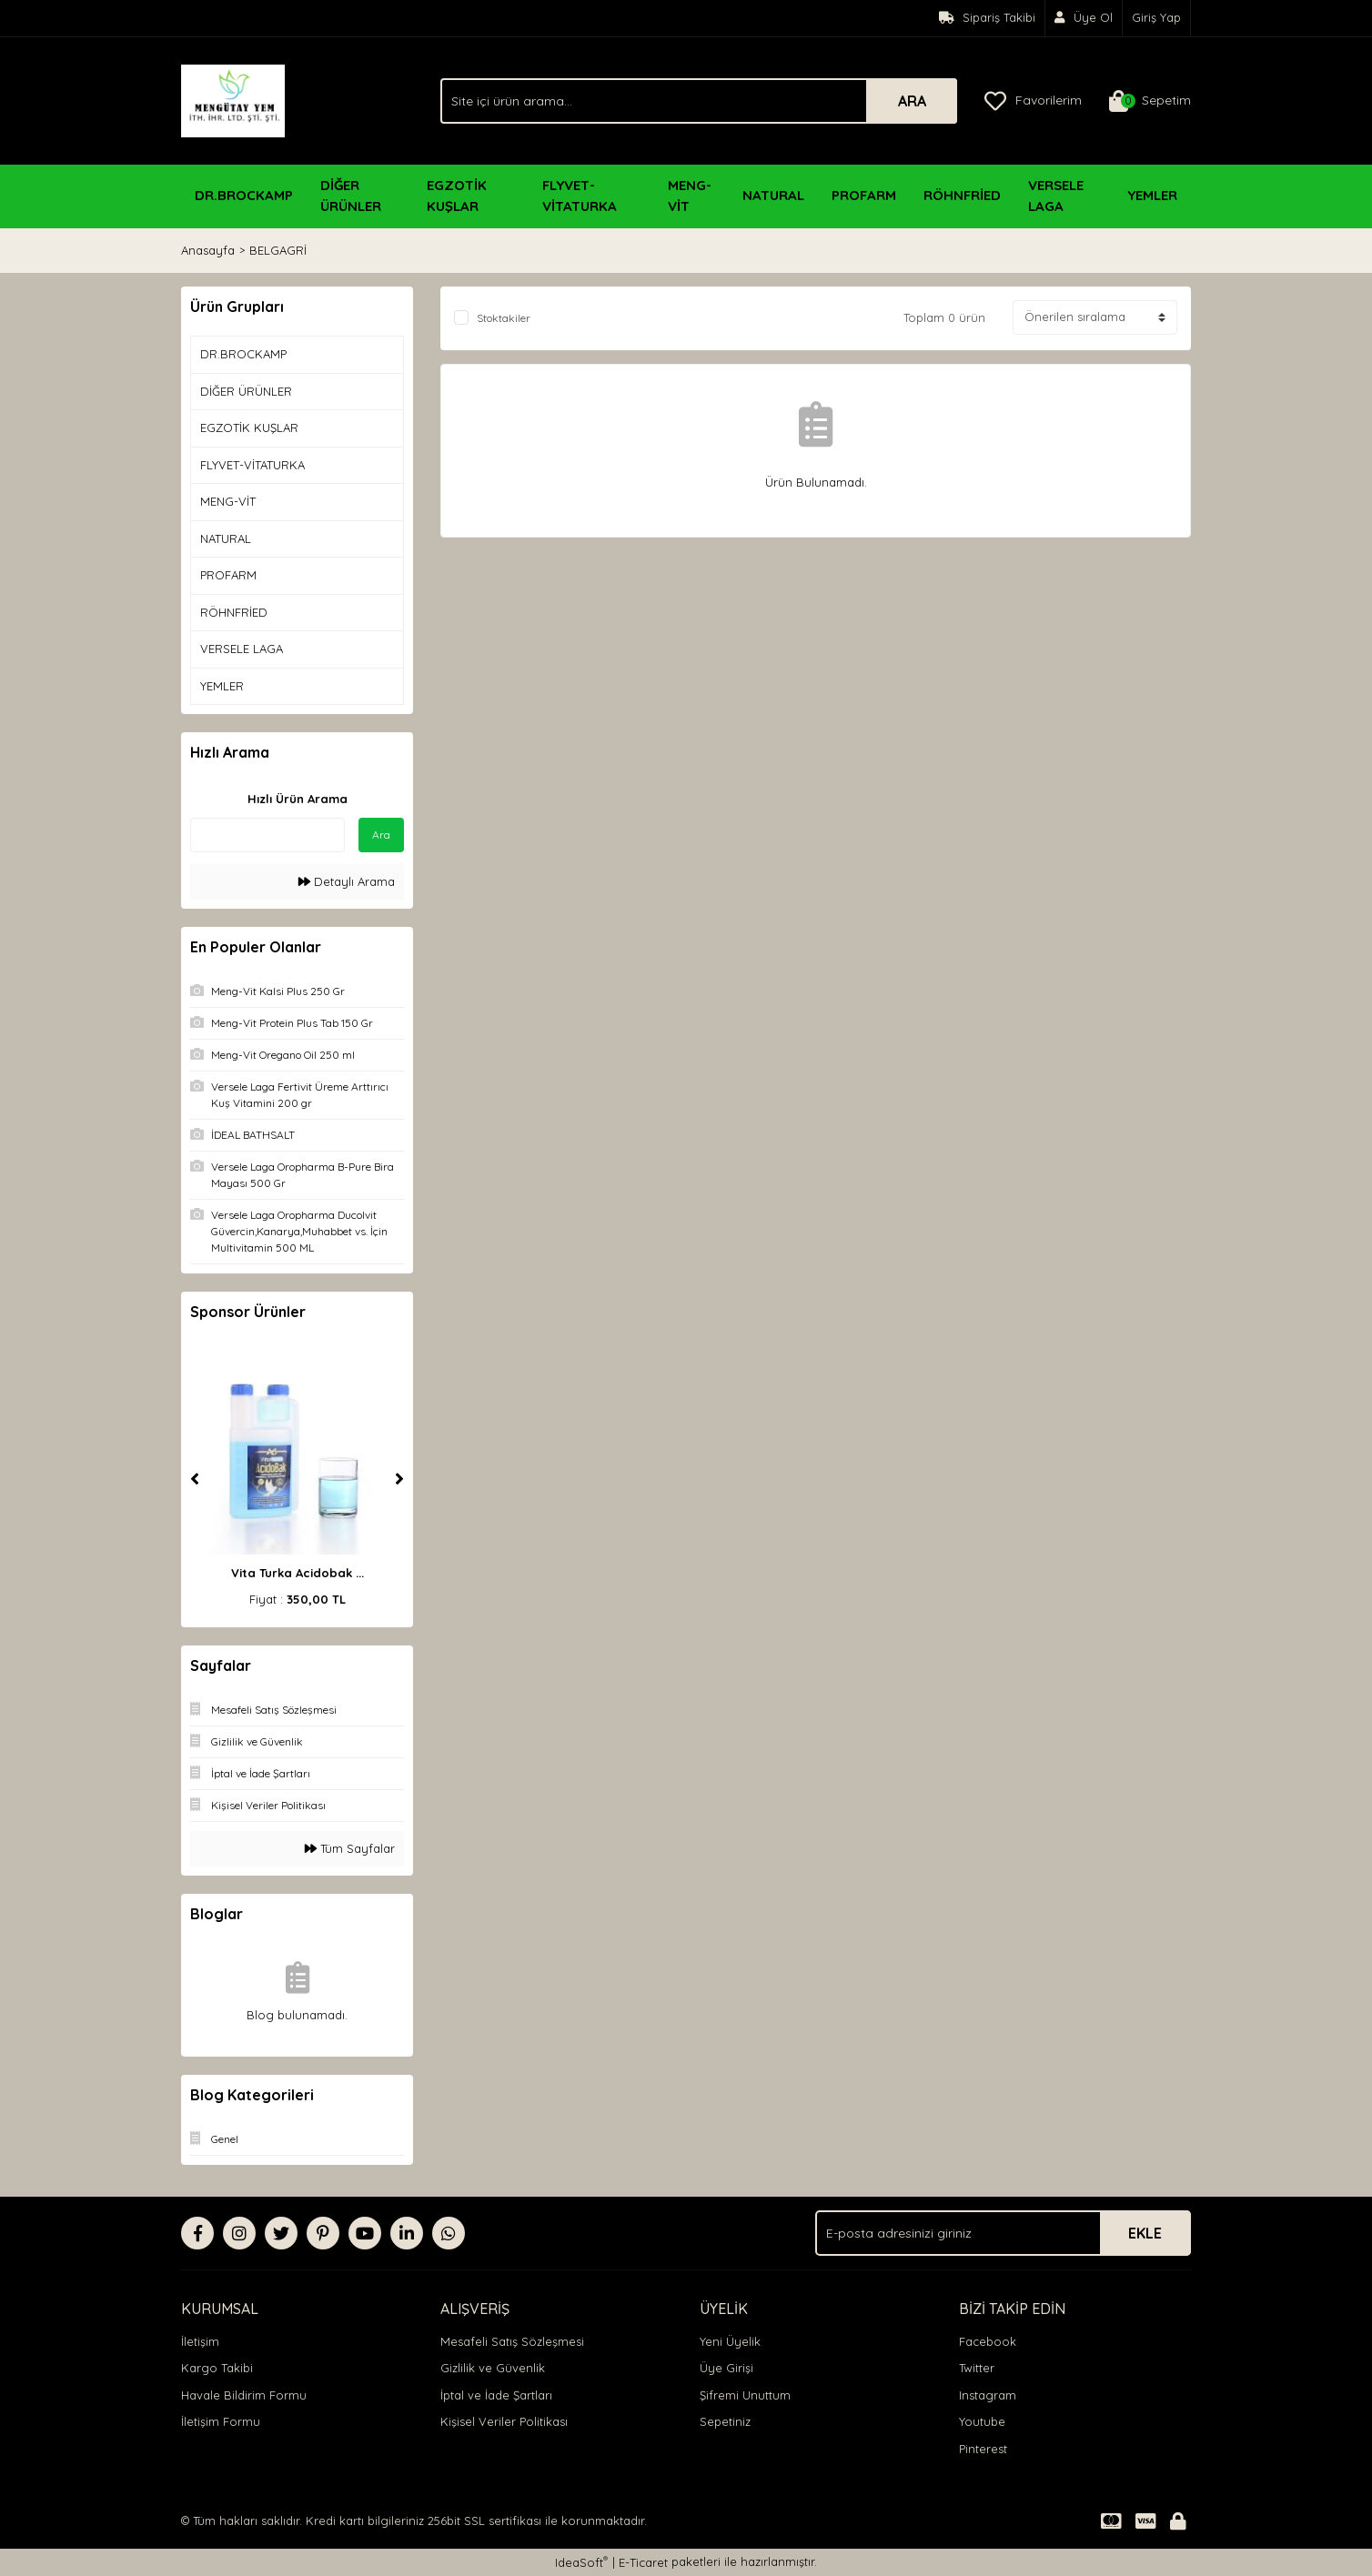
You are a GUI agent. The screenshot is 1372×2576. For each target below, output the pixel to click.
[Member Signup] (1084, 18)
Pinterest (983, 2448)
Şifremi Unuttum (745, 2395)
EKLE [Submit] (1145, 2233)
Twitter (976, 2367)
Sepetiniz (725, 2421)
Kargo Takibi (217, 2367)
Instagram (987, 2395)
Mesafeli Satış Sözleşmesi (512, 2341)
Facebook (987, 2341)
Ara (381, 834)
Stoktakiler (503, 318)
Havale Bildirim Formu (244, 2395)
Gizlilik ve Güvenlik (492, 2367)
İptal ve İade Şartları (496, 2395)
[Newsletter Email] (1003, 2233)
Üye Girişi (726, 2367)
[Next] (399, 1479)
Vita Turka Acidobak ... (297, 1572)
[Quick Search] (267, 835)
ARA (912, 101)
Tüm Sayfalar (350, 1848)
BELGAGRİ (278, 250)
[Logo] (233, 99)
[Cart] (1150, 101)
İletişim (200, 2341)
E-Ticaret (643, 2562)
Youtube (982, 2421)
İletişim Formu (220, 2421)
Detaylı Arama (346, 881)
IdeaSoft (581, 2562)
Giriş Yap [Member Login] (1156, 17)
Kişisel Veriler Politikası (504, 2421)
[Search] (698, 101)
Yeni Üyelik (730, 2341)
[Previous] (194, 1479)
